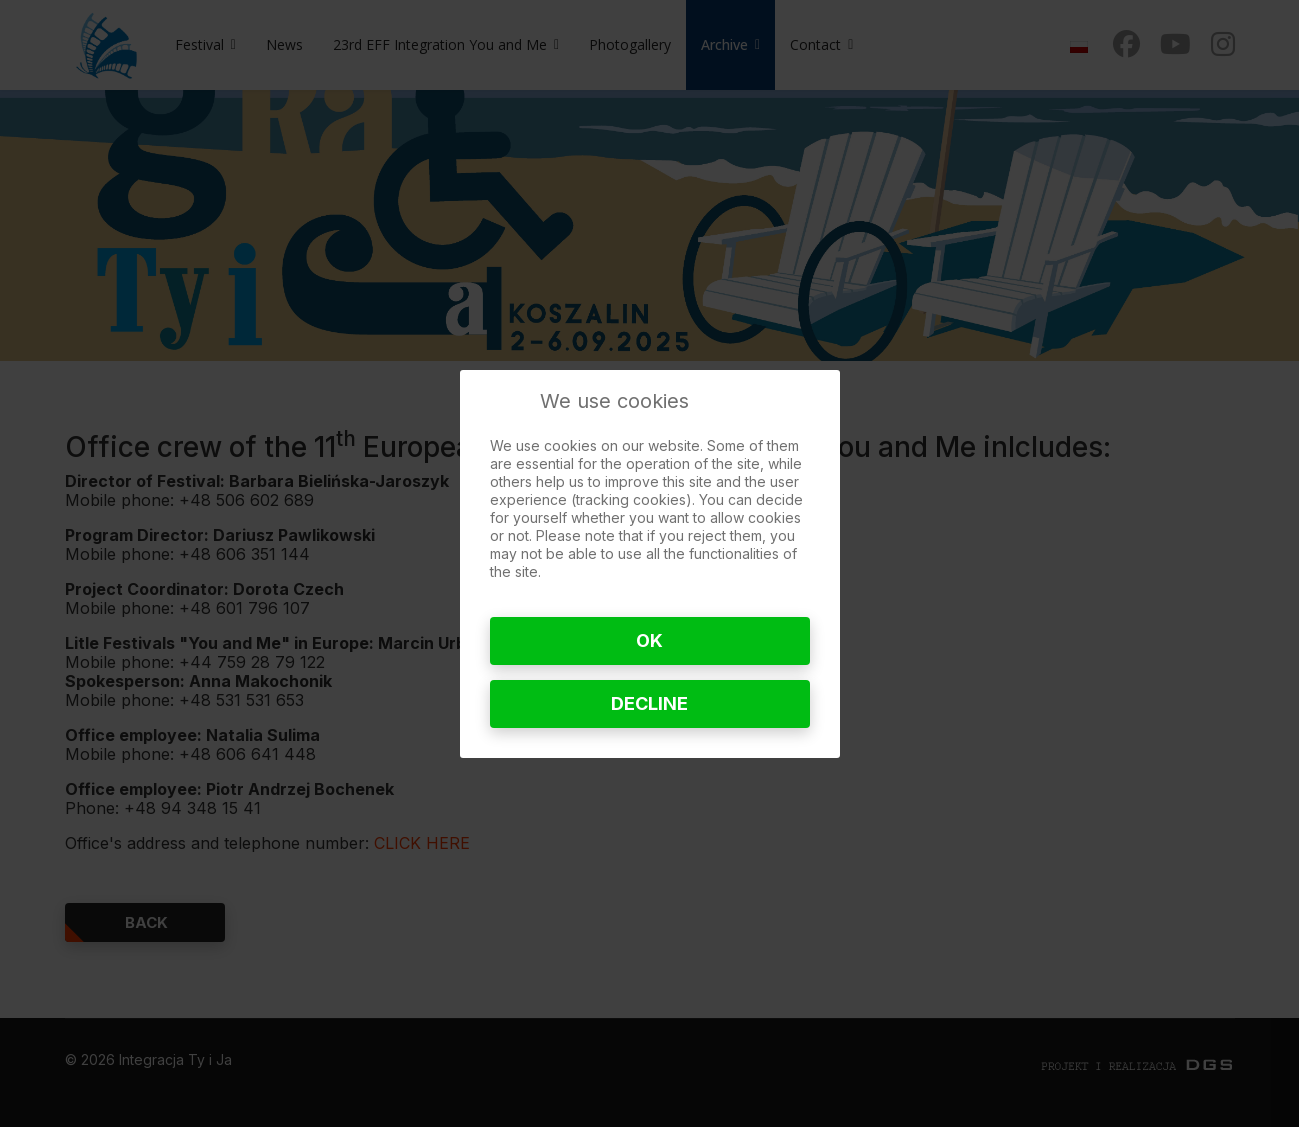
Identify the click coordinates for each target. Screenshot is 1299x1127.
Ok (649, 640)
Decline (649, 703)
